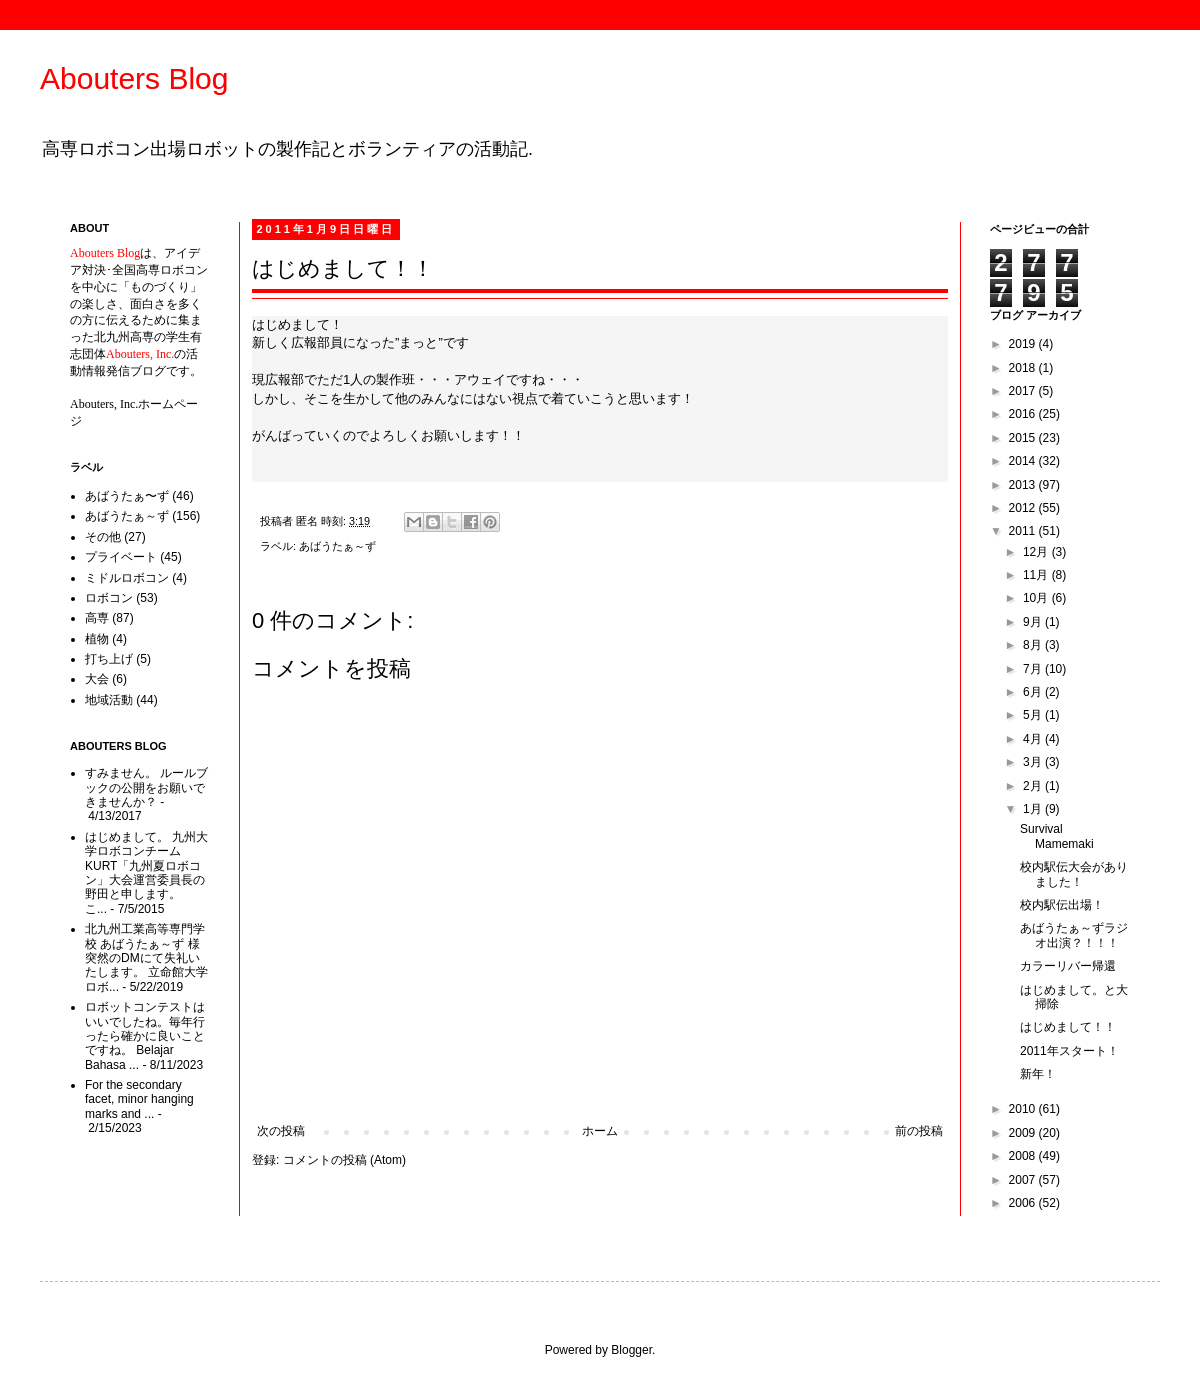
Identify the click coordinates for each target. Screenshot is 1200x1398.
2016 (1024, 414)
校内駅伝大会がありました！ (1074, 874)
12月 (1037, 552)
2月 (1034, 786)
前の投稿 (919, 1131)
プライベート (121, 557)
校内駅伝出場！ (1062, 905)
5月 (1034, 715)
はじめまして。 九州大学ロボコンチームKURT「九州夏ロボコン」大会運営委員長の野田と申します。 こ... (146, 873)
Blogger (631, 1350)
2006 (1024, 1203)
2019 (1024, 344)
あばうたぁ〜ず (127, 496)
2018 (1024, 368)
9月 (1034, 622)
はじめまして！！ (1068, 1027)
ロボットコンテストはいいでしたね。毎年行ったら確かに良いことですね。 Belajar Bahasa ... (145, 1036)
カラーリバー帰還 (1068, 966)
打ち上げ (109, 659)
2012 (1024, 508)
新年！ (1038, 1074)
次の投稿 (281, 1131)
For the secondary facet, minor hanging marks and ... (139, 1099)
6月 (1034, 692)
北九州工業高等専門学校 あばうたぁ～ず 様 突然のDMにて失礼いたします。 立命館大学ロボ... (146, 958)
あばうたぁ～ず (337, 546)
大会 (97, 679)
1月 (1034, 809)
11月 (1037, 575)
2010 (1024, 1109)
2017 (1024, 391)
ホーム (600, 1131)
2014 (1024, 461)
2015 (1024, 438)
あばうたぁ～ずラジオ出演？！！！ (1074, 935)
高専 (97, 618)
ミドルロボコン (127, 578)
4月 (1034, 739)
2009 (1024, 1133)
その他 (103, 537)
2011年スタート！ (1069, 1051)
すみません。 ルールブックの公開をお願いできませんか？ (146, 787)
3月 (1034, 762)
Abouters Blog (134, 78)
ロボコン (109, 598)
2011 (1024, 531)
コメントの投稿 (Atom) (344, 1160)
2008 (1024, 1156)
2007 (1024, 1180)
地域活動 (109, 700)
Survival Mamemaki (1057, 836)
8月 (1034, 645)
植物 (97, 639)
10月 (1037, 598)
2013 (1024, 485)
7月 (1034, 669)
